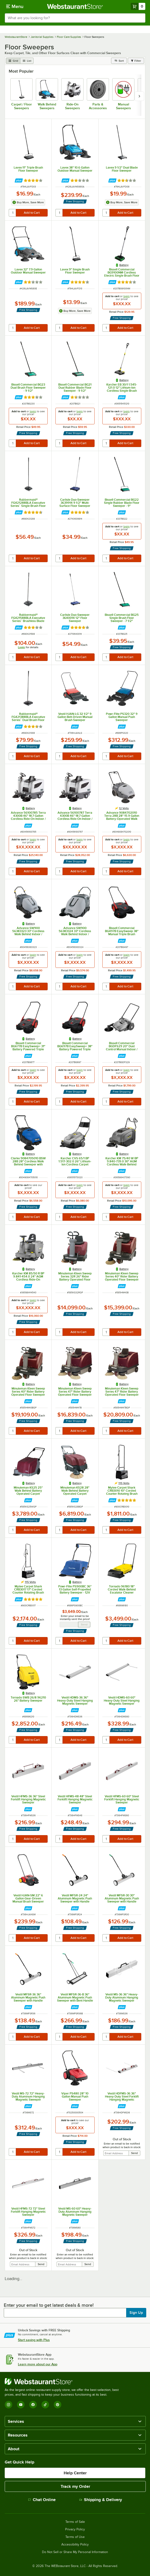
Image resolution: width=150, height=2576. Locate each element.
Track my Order (75, 2486)
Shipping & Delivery (100, 2499)
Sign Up (136, 2313)
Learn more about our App (37, 2364)
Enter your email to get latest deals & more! (49, 2305)
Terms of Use (75, 2537)
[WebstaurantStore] (64, 2381)
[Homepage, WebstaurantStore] (75, 6)
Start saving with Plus (34, 2340)
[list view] (26, 61)
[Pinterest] (57, 2404)
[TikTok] (45, 2404)
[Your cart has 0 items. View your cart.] (138, 6)
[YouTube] (21, 2404)
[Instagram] (8, 2404)
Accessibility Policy (75, 2544)
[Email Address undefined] (69, 1624)
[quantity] (13, 213)
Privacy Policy (75, 2529)
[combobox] (75, 18)
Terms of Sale (75, 2522)
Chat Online (42, 2499)
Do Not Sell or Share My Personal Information (75, 2552)
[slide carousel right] (139, 96)
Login (21, 647)
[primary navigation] (15, 6)
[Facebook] (33, 2404)
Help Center (75, 2473)
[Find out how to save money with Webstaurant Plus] (19, 180)
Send (84, 1624)
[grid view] (13, 61)
